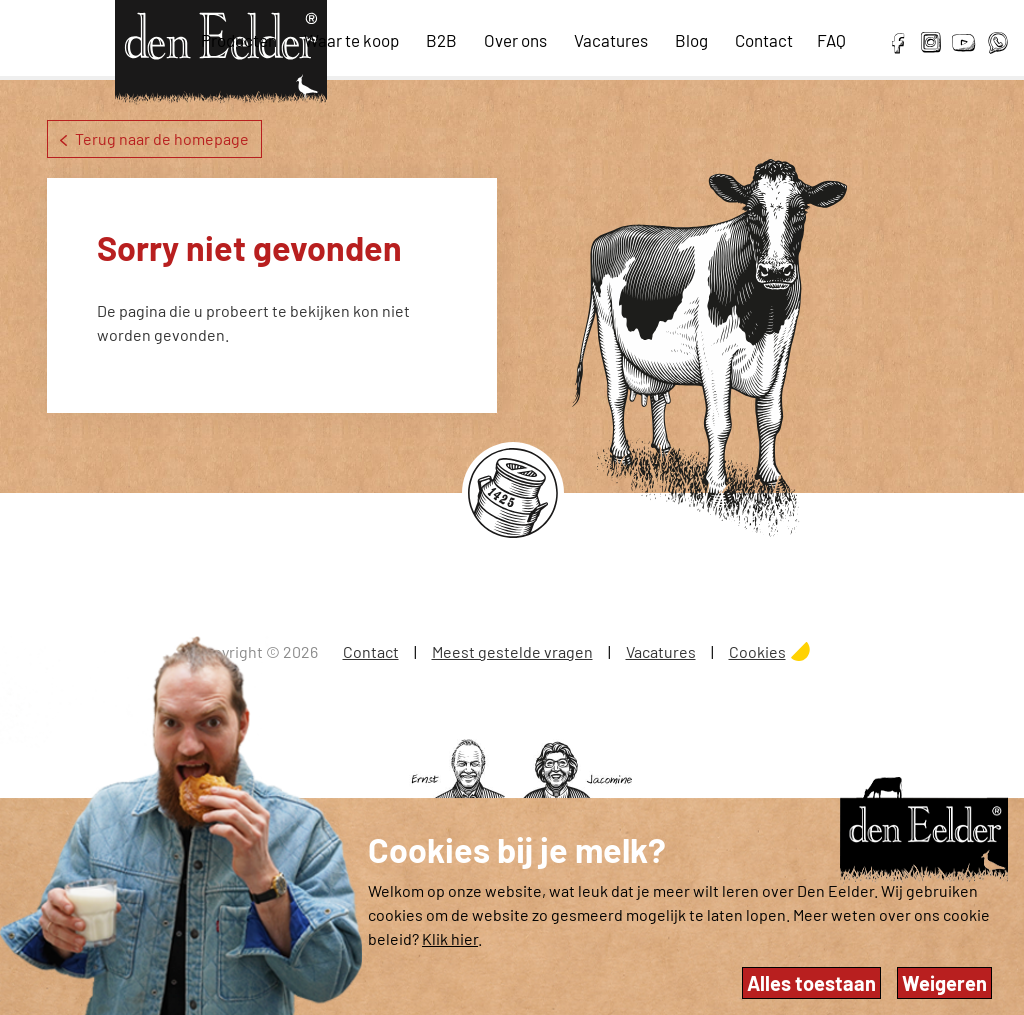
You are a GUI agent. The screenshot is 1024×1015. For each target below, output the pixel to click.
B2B (441, 40)
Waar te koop (351, 40)
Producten (239, 40)
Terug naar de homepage (154, 138)
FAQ (831, 40)
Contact (764, 40)
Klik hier (450, 938)
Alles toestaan (811, 983)
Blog (691, 40)
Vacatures (611, 40)
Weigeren (944, 983)
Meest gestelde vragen (512, 651)
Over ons (515, 40)
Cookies (757, 651)
